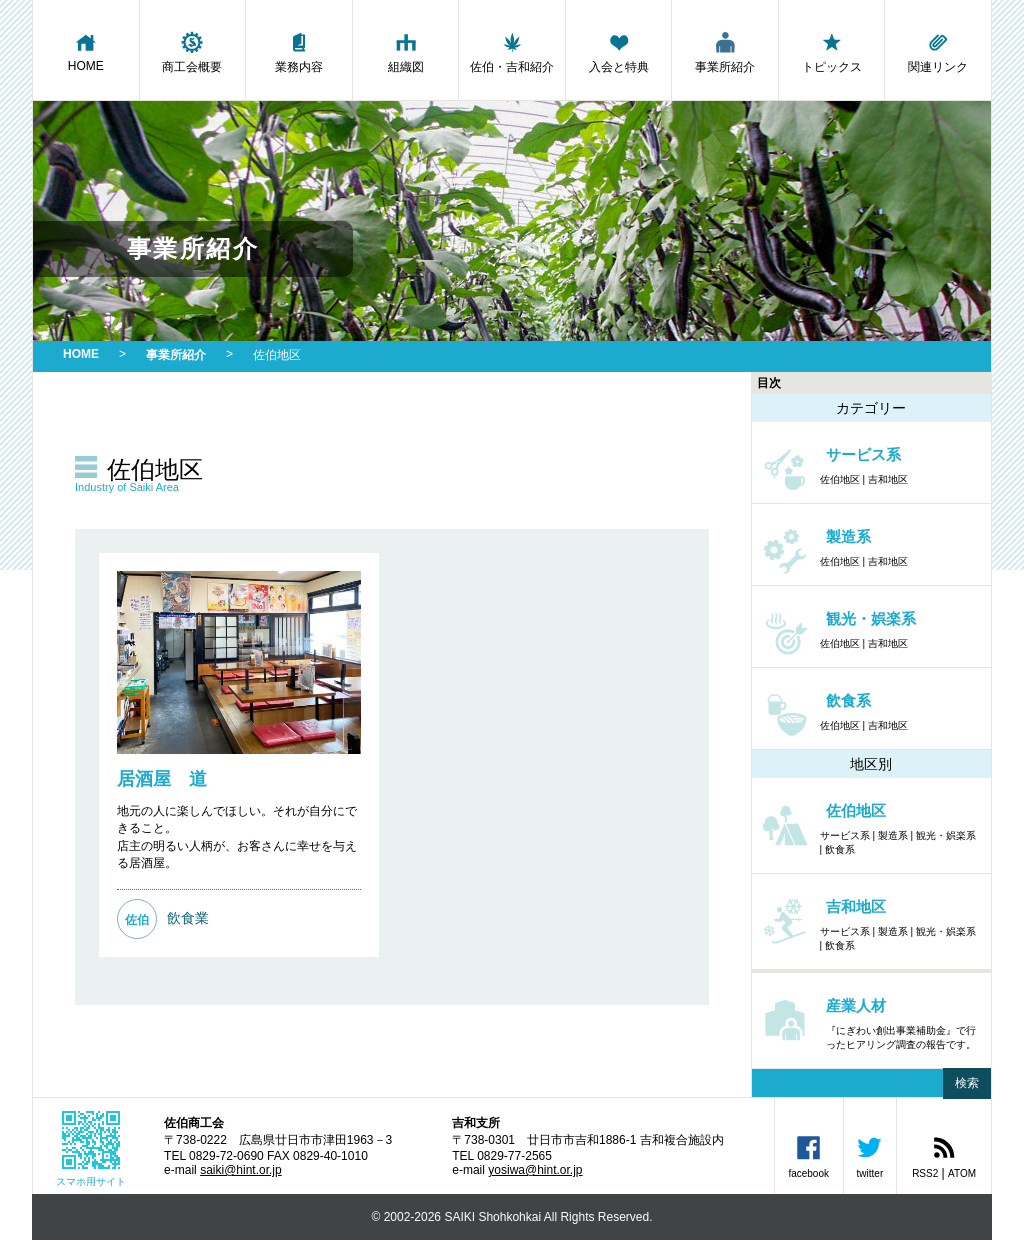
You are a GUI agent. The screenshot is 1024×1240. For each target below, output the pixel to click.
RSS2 (925, 1173)
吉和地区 (888, 479)
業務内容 (299, 52)
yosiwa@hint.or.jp (535, 1170)
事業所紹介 (725, 52)
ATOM (962, 1173)
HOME (86, 51)
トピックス (832, 52)
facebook (808, 1156)
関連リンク (938, 52)
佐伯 (137, 920)
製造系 (893, 835)
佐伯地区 (840, 479)
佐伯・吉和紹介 (512, 52)
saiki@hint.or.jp (241, 1170)
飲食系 (840, 849)
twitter (869, 1156)
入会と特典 (619, 52)
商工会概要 (193, 52)
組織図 (406, 52)
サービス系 (845, 835)
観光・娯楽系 (946, 835)
